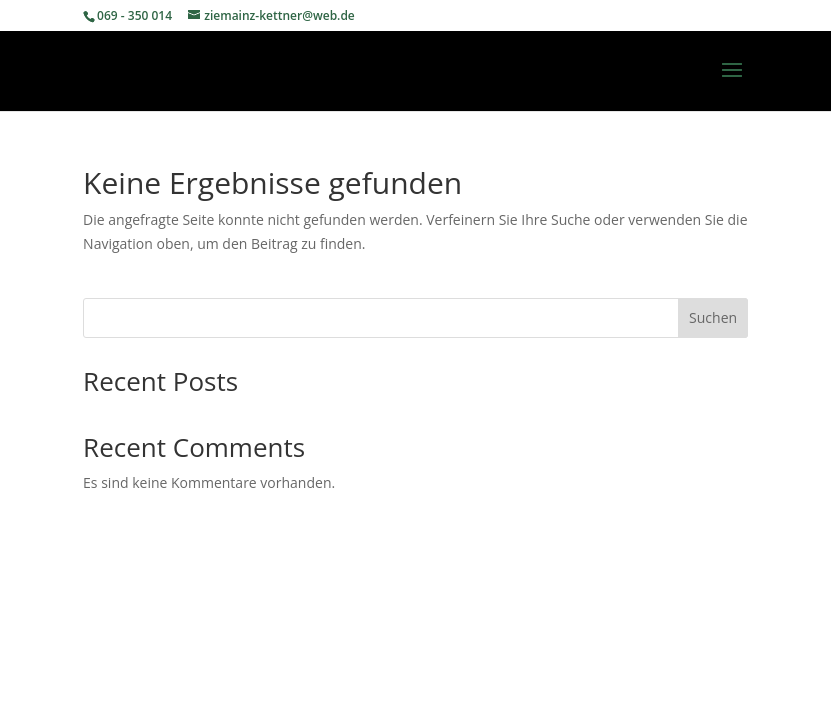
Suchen (713, 317)
